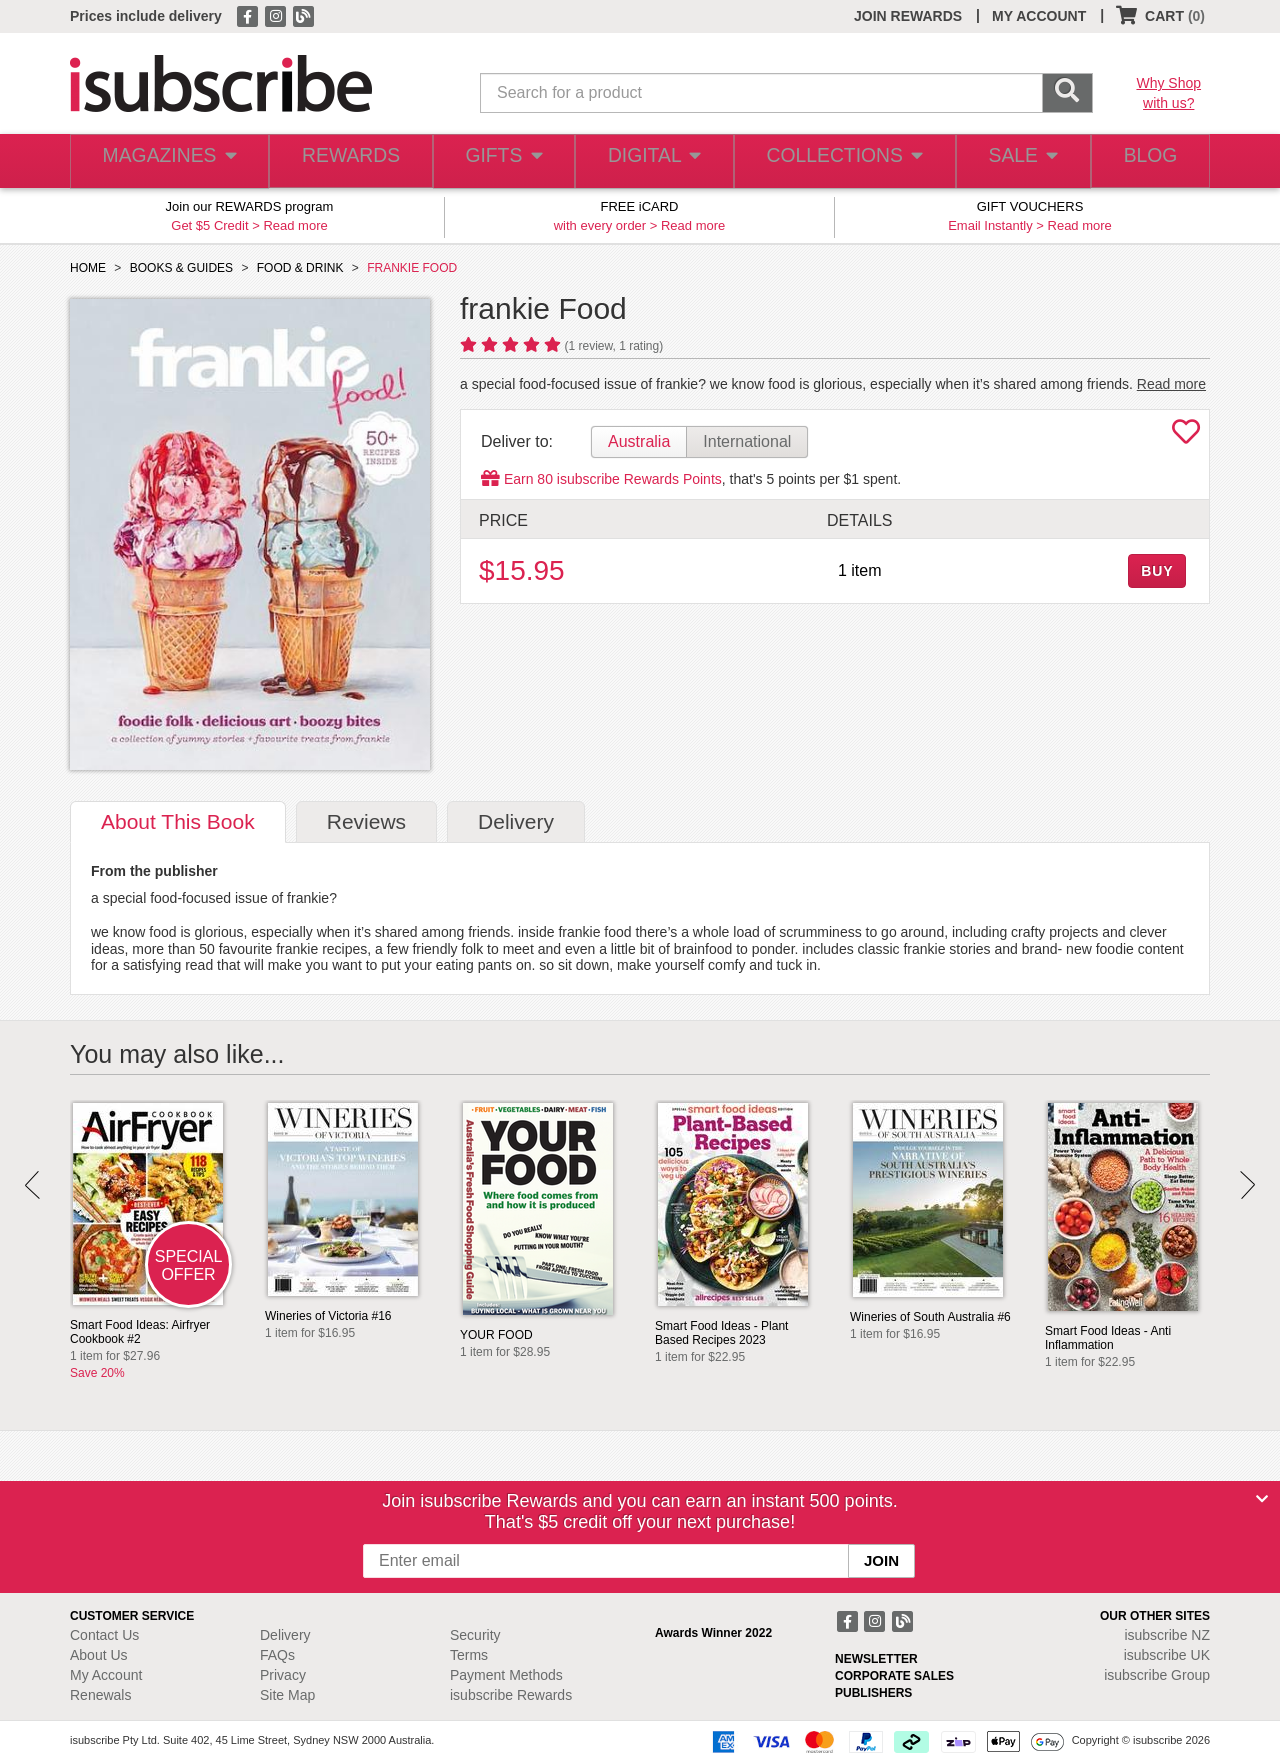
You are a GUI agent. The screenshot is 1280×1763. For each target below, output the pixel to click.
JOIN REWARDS (908, 16)
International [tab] (747, 441)
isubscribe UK (1167, 1655)
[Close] (1262, 1499)
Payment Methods (506, 1675)
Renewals (100, 1695)
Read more (295, 225)
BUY (1157, 571)
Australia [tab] (639, 441)
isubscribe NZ (1167, 1635)
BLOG (1147, 161)
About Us (99, 1655)
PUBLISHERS (873, 1693)
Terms (469, 1655)
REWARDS (344, 161)
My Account (106, 1675)
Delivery (285, 1635)
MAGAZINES (167, 161)
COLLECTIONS (838, 161)
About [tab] (178, 821)
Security (475, 1635)
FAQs (277, 1655)
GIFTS (499, 161)
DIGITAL (652, 161)
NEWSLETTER (876, 1659)
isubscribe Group (1157, 1675)
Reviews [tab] (366, 821)
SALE (1014, 161)
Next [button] (1247, 1185)
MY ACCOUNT (1039, 16)
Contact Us (104, 1635)
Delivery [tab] (516, 821)
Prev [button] (32, 1185)
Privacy (283, 1675)
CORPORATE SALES (894, 1676)
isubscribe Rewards (511, 1695)
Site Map (287, 1695)
